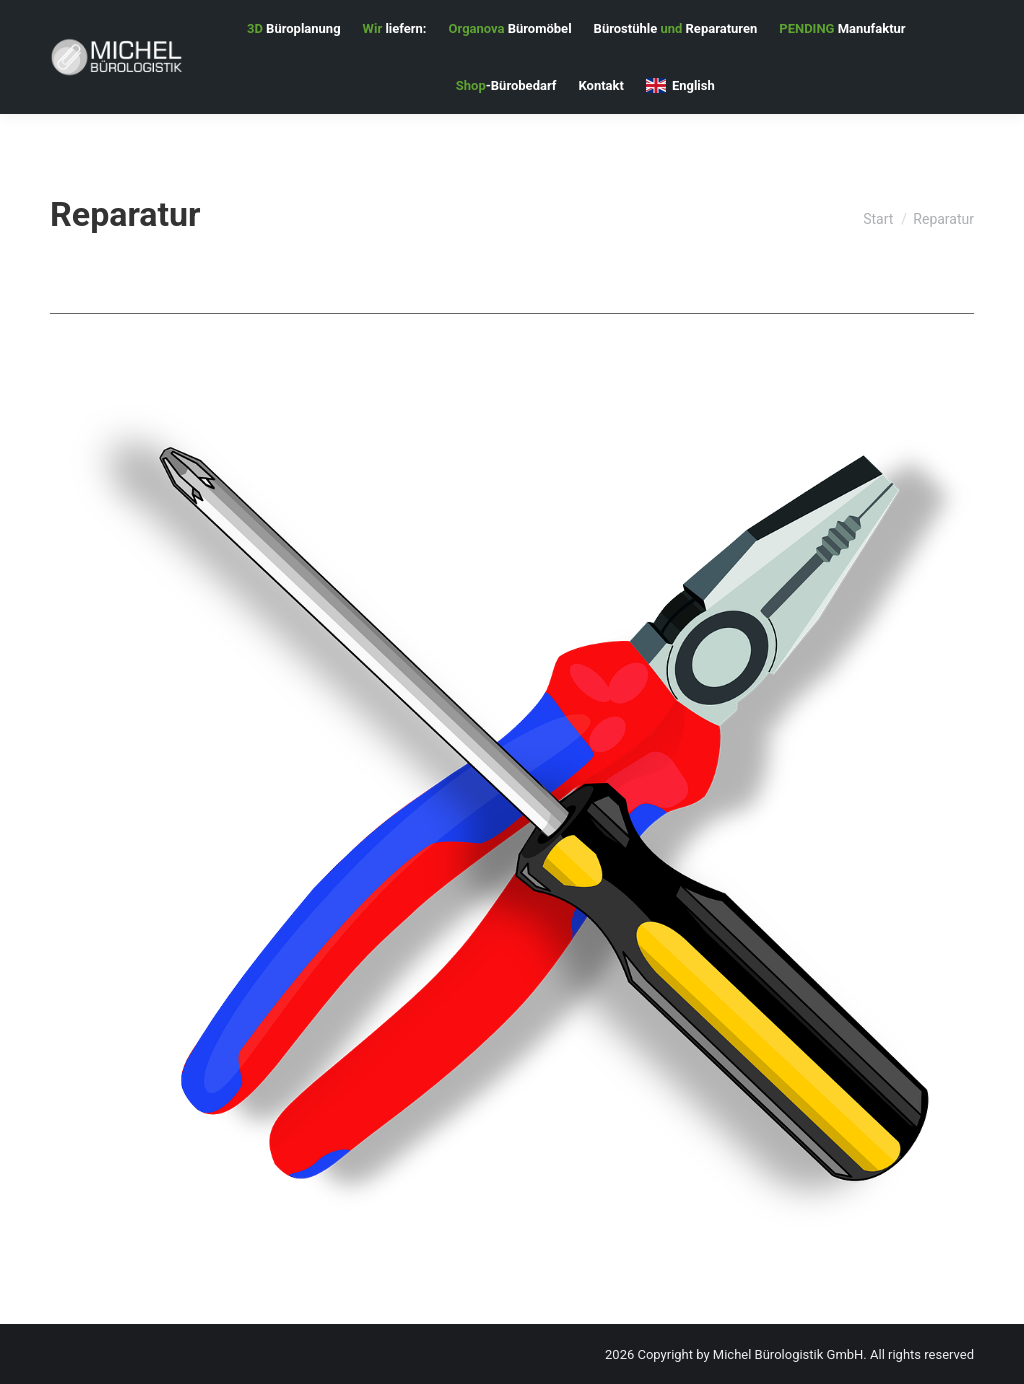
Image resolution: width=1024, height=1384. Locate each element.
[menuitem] (294, 28)
